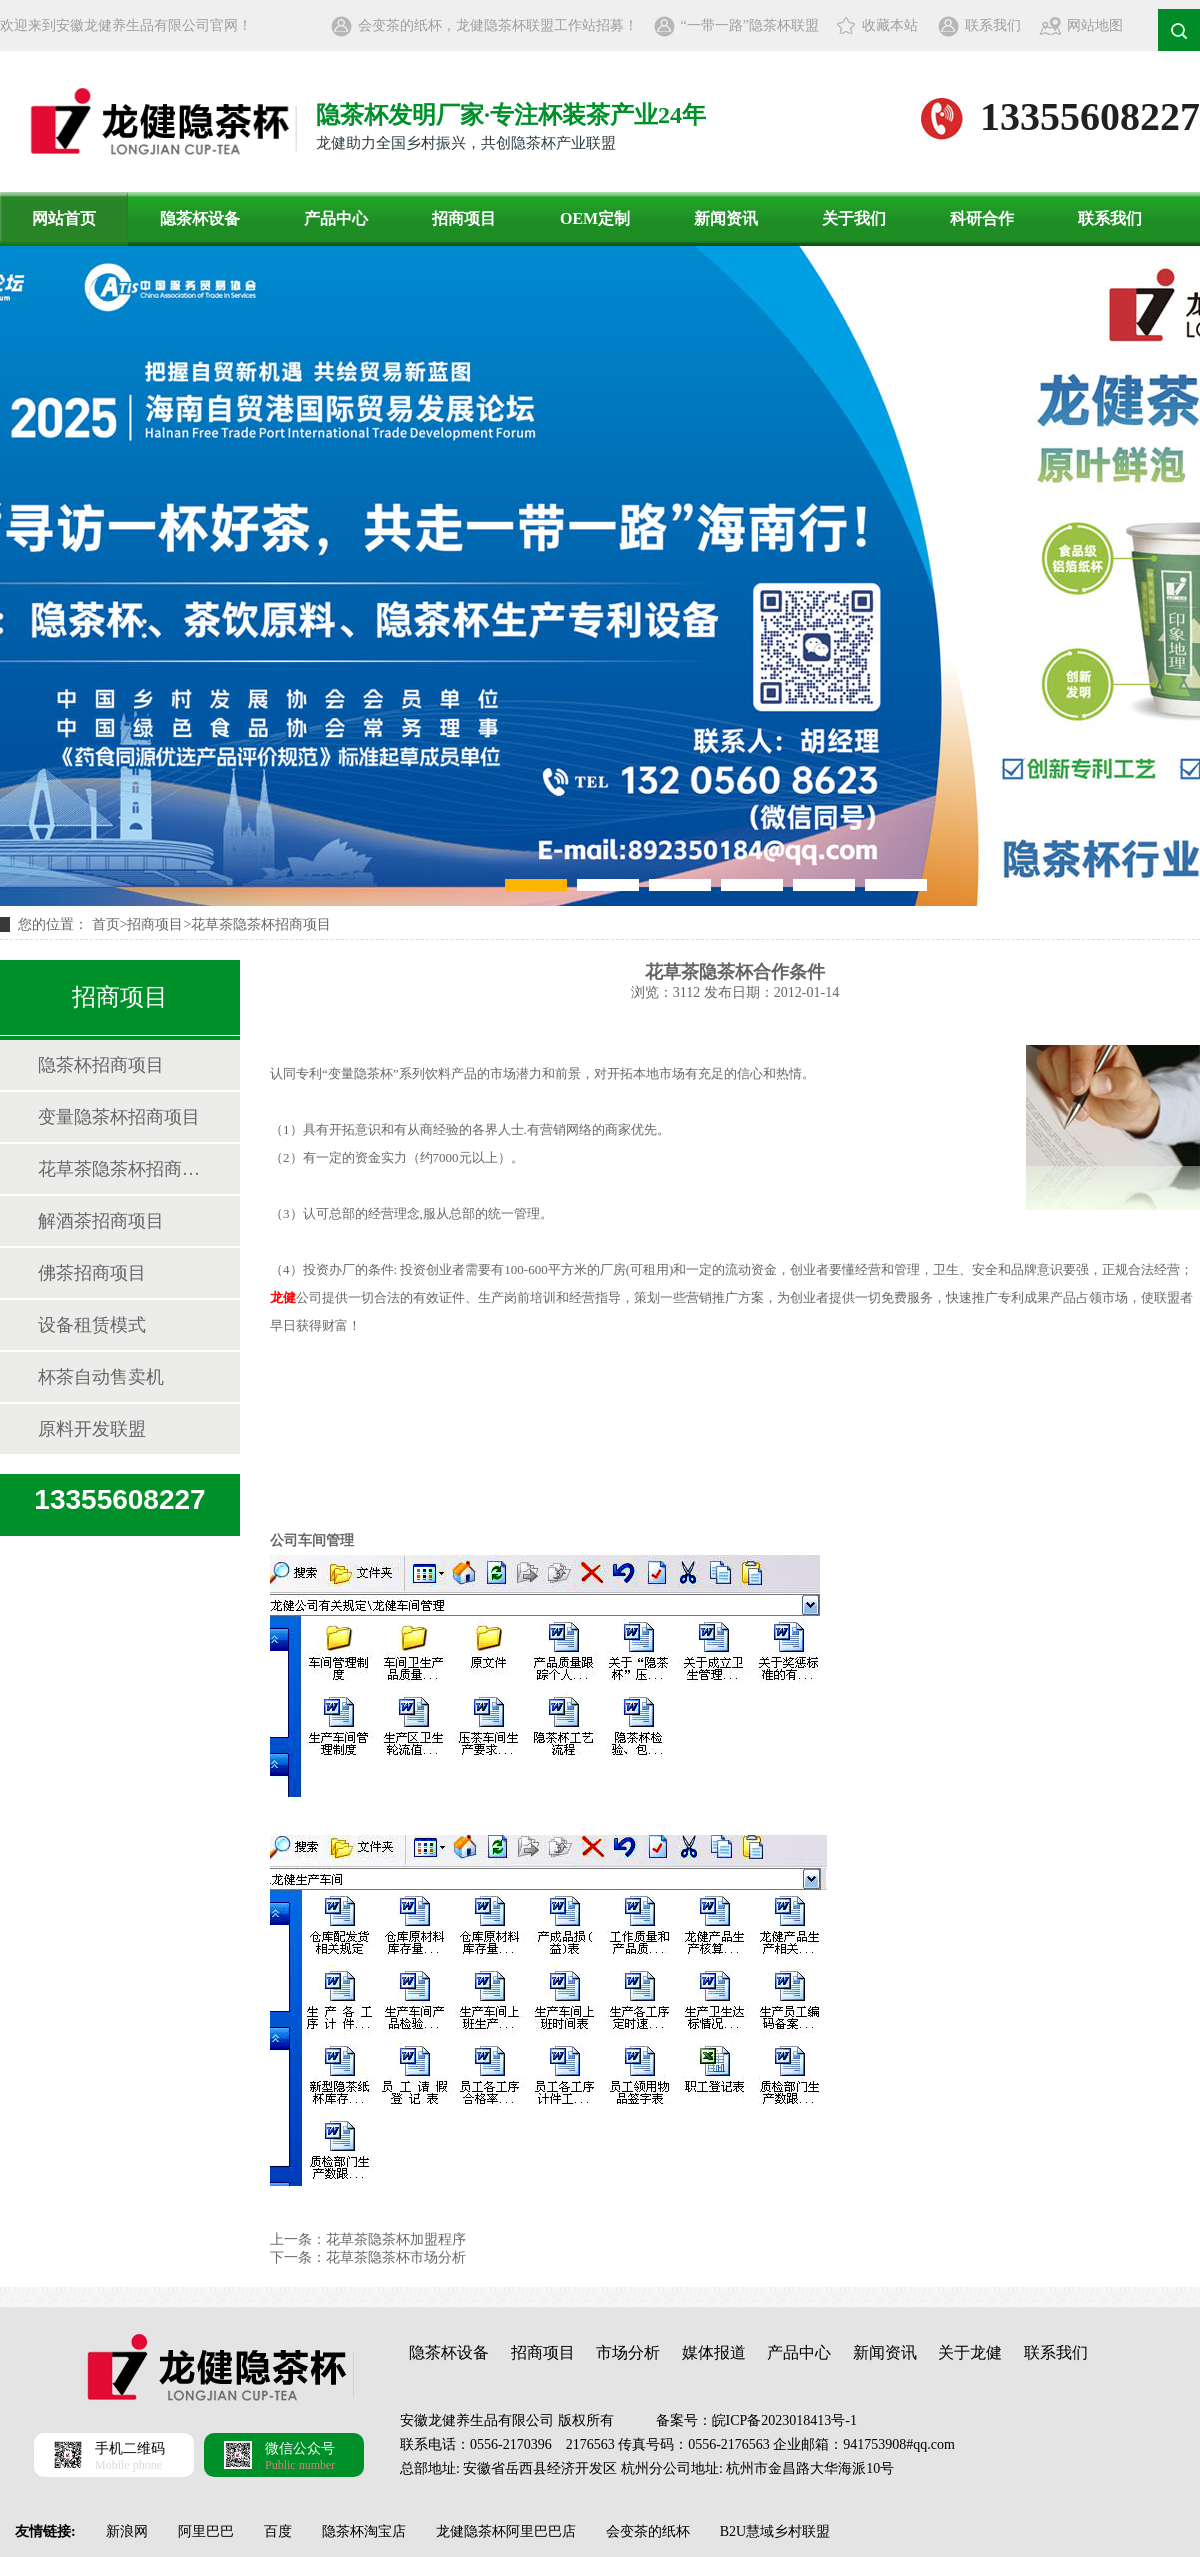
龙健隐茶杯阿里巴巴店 (506, 2531)
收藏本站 (890, 25)
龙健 (283, 1297)
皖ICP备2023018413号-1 (784, 2420)
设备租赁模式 (92, 1325)
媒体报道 (714, 2352)
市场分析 (628, 2352)
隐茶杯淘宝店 (364, 2531)
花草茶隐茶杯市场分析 (396, 2257)
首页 (106, 924)
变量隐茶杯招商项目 (119, 1117)
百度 (278, 2531)
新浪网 (127, 2531)
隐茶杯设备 (200, 218)
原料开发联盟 (92, 1429)
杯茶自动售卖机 (101, 1377)
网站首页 (64, 218)
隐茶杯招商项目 (101, 1065)
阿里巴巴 (206, 2531)
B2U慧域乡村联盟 (775, 2531)
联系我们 (993, 25)
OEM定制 (595, 218)
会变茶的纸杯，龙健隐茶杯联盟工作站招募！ (498, 25)
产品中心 (336, 218)
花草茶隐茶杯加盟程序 (396, 2239)
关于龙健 (970, 2352)
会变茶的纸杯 (648, 2531)
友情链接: (45, 2531)
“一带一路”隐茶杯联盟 (750, 25)
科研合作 (982, 218)
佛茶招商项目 (92, 1273)
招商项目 (464, 218)
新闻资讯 (726, 218)
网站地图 (1095, 25)
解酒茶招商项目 (101, 1221)
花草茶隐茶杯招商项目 (261, 924)
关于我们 (854, 218)
